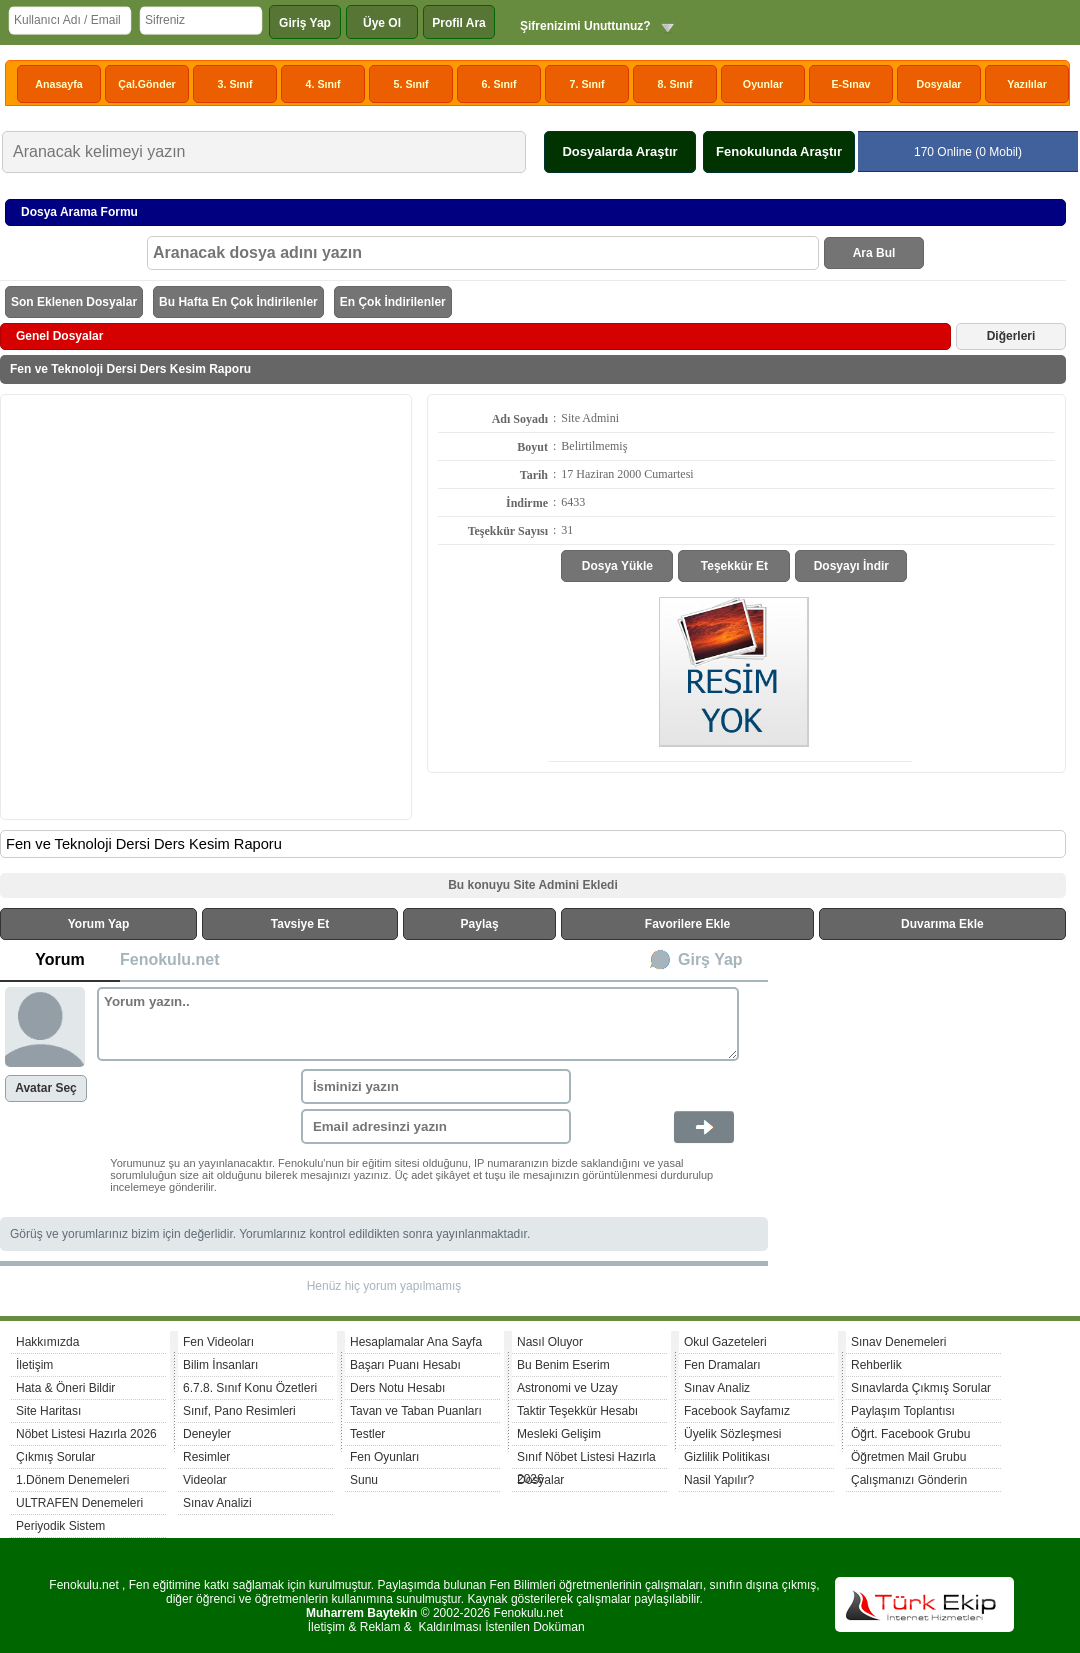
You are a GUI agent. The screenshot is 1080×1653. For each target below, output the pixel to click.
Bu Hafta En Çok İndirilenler (238, 302)
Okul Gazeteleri (725, 1342)
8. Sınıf (675, 84)
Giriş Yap (305, 23)
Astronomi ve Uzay (567, 1388)
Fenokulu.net (170, 959)
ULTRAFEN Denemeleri (79, 1503)
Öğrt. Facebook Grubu (910, 1434)
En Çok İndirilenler (393, 302)
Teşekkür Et (734, 566)
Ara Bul (874, 253)
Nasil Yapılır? (719, 1480)
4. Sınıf (323, 84)
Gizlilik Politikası (727, 1457)
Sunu (364, 1480)
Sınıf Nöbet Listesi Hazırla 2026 (586, 1459)
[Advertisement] (200, 605)
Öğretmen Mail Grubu (908, 1457)
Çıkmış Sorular (55, 1457)
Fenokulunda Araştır (779, 151)
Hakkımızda (47, 1342)
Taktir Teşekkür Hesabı (577, 1411)
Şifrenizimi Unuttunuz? (585, 26)
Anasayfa (58, 84)
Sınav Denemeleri (898, 1342)
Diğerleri (1011, 336)
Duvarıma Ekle (942, 924)
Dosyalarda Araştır (619, 151)
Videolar (205, 1480)
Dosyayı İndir (851, 566)
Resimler (206, 1457)
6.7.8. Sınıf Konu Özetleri (250, 1388)
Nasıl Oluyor (550, 1342)
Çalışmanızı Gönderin (909, 1480)
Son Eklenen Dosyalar (74, 302)
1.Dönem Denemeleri (72, 1480)
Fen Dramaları (722, 1365)
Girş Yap (710, 959)
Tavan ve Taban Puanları (416, 1411)
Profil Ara (459, 23)
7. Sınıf (587, 84)
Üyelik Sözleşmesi (732, 1434)
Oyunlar (763, 84)
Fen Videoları (218, 1342)
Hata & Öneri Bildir (65, 1388)
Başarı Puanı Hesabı (405, 1365)
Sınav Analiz (717, 1388)
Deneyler (207, 1434)
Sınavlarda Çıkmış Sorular (921, 1388)
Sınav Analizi (217, 1503)
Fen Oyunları (384, 1457)
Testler (367, 1434)
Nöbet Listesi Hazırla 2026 (86, 1434)
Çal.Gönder (146, 84)
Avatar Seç (46, 1088)
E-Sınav (850, 84)
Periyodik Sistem (60, 1526)
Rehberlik (876, 1365)
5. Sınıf (411, 84)
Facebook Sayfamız (737, 1411)
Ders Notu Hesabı (397, 1388)
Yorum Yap (99, 924)
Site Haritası (48, 1411)
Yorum (59, 959)
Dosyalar (938, 84)
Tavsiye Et (300, 924)
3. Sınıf (235, 84)
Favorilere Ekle (687, 924)
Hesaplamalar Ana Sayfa (416, 1342)
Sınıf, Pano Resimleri (239, 1411)
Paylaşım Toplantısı (903, 1411)
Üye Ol (382, 23)
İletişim (34, 1365)
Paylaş (480, 924)
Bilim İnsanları (220, 1365)
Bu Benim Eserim (563, 1365)
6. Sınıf (499, 84)
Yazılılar (1027, 84)
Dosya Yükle (617, 566)
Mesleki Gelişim (559, 1434)
